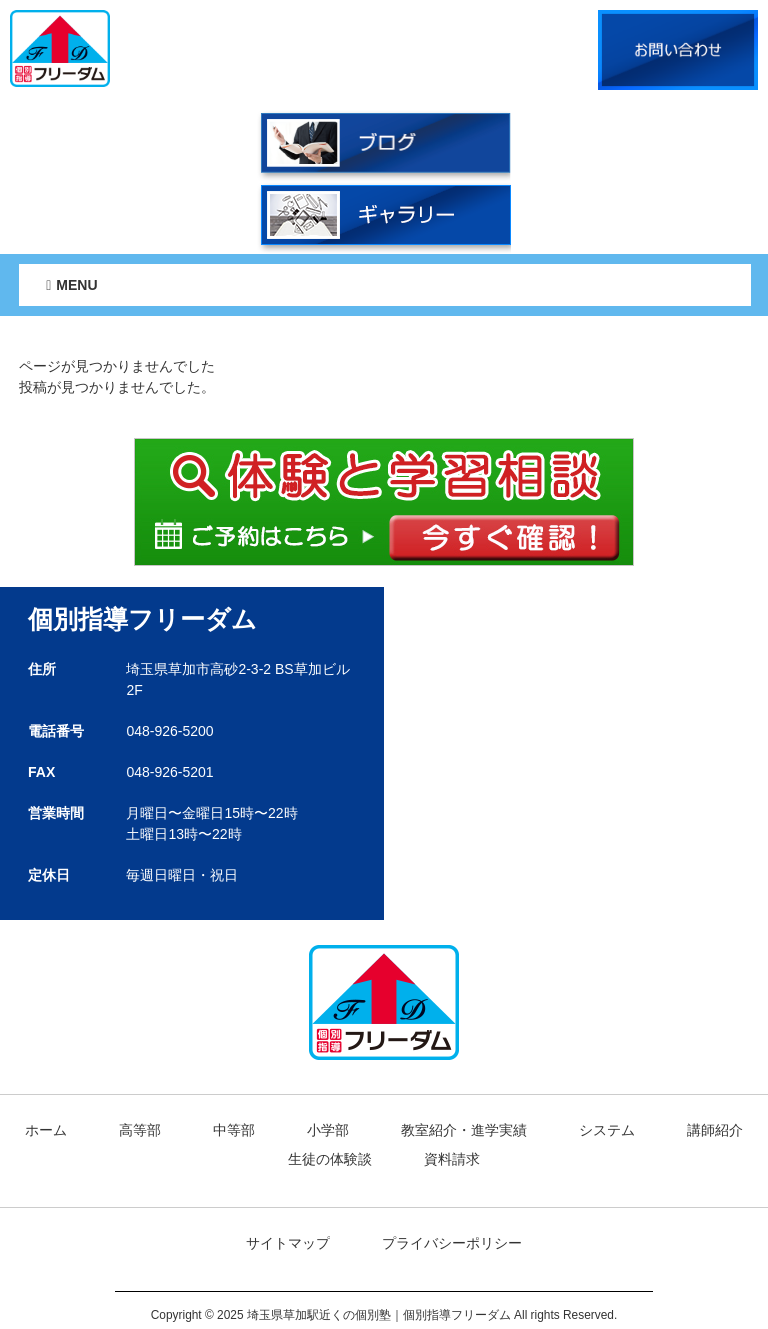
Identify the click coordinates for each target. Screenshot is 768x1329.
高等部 (140, 1130)
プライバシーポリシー (452, 1243)
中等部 (234, 1130)
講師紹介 (715, 1130)
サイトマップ (288, 1243)
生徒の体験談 (330, 1159)
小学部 (328, 1130)
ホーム (46, 1130)
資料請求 (452, 1159)
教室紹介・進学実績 (464, 1130)
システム (607, 1130)
